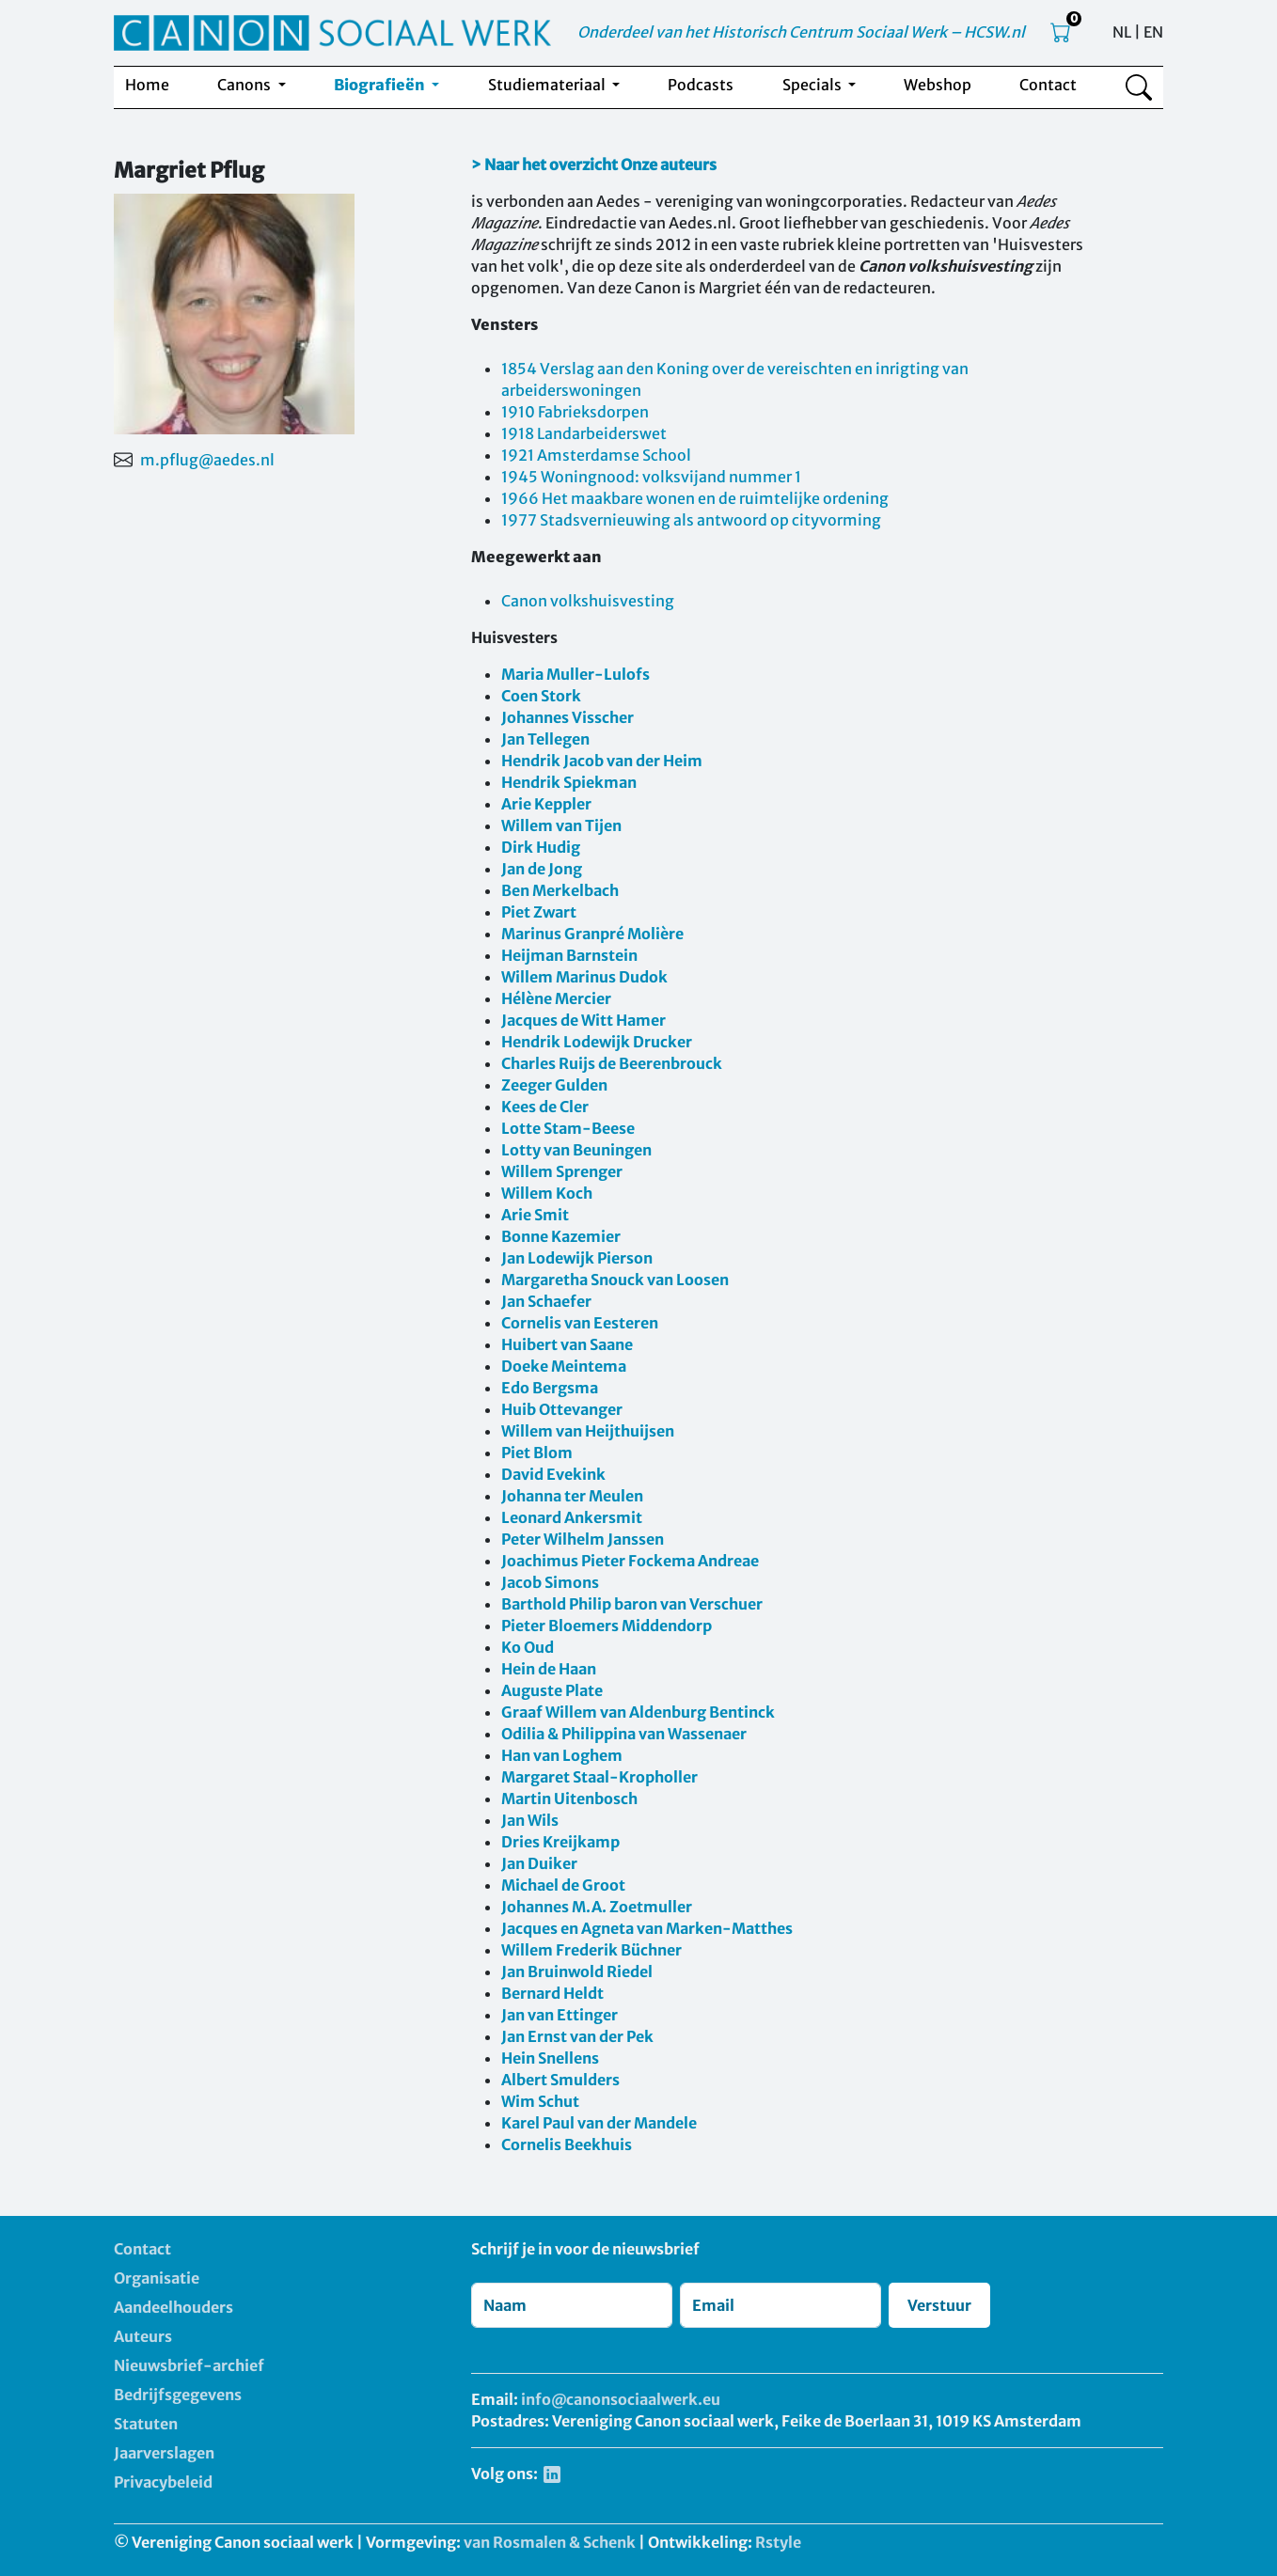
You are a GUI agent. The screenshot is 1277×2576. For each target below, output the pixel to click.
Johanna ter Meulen (572, 1495)
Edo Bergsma (549, 1387)
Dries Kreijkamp (560, 1841)
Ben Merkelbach (560, 890)
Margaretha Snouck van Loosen (615, 1279)
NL (1121, 32)
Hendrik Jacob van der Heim (601, 760)
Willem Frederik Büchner (591, 1949)
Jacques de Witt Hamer (583, 1020)
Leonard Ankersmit (571, 1517)
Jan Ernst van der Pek (577, 2036)
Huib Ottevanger (562, 1409)
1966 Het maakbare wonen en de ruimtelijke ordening (695, 498)
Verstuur (939, 2305)
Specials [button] (813, 84)
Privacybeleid (163, 2482)
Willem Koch (546, 1193)
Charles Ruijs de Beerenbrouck (611, 1063)
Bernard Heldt (552, 1993)
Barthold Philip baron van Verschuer (632, 1603)
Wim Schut (540, 2101)
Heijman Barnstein (569, 955)
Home (147, 84)
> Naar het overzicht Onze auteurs (594, 164)
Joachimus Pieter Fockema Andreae (630, 1560)
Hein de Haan (548, 1668)
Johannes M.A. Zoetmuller (596, 1906)
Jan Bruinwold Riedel (577, 1971)
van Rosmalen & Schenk (550, 2542)
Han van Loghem (562, 1755)
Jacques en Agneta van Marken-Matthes (647, 1928)
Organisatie (156, 2278)
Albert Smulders (560, 2079)
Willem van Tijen (561, 825)
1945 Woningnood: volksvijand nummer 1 (651, 476)
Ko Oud (527, 1647)
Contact (1048, 84)
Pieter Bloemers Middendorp (606, 1625)
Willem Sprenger (562, 1171)
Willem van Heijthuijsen (587, 1431)
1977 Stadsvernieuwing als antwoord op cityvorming (691, 519)
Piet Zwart (538, 912)
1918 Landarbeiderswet (584, 433)
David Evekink (553, 1474)
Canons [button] (245, 84)
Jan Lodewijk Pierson (577, 1258)
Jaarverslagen (164, 2452)
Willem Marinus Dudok (584, 976)
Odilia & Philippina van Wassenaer (624, 1733)
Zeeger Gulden (554, 1085)
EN (1153, 32)
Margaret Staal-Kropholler (599, 1776)
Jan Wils (530, 1820)
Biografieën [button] (381, 84)
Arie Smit (535, 1214)
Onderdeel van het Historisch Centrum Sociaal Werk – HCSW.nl (801, 32)
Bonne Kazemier (561, 1236)
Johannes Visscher (567, 717)
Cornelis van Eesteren (579, 1322)
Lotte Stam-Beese (568, 1128)
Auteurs (143, 2336)
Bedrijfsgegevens (178, 2394)
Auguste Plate (552, 1690)
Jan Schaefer (546, 1301)
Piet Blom (537, 1452)
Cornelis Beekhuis (566, 2144)
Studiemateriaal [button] (548, 84)
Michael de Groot (563, 1885)
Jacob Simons (550, 1582)
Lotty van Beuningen (576, 1149)
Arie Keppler (546, 803)
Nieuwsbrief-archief (189, 2365)
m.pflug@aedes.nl (207, 459)
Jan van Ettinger (559, 2014)
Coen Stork (541, 695)
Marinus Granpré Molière (592, 933)
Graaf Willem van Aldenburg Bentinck (638, 1712)
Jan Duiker (539, 1863)
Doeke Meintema (563, 1366)
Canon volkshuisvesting (587, 600)
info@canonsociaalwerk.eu (620, 2399)
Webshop (937, 84)
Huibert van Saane (567, 1344)
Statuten (146, 2423)
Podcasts (700, 84)
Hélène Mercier (556, 998)
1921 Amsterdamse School (596, 455)
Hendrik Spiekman (569, 782)
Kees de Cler (545, 1106)
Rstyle (778, 2542)
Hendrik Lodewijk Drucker (596, 1041)
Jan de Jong (541, 868)
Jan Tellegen (545, 739)
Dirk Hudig (540, 847)
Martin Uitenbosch (569, 1798)
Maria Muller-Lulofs (575, 674)
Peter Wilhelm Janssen (582, 1539)
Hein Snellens (550, 2058)
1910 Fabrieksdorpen (575, 411)
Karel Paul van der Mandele (599, 2122)
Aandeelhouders (173, 2307)
